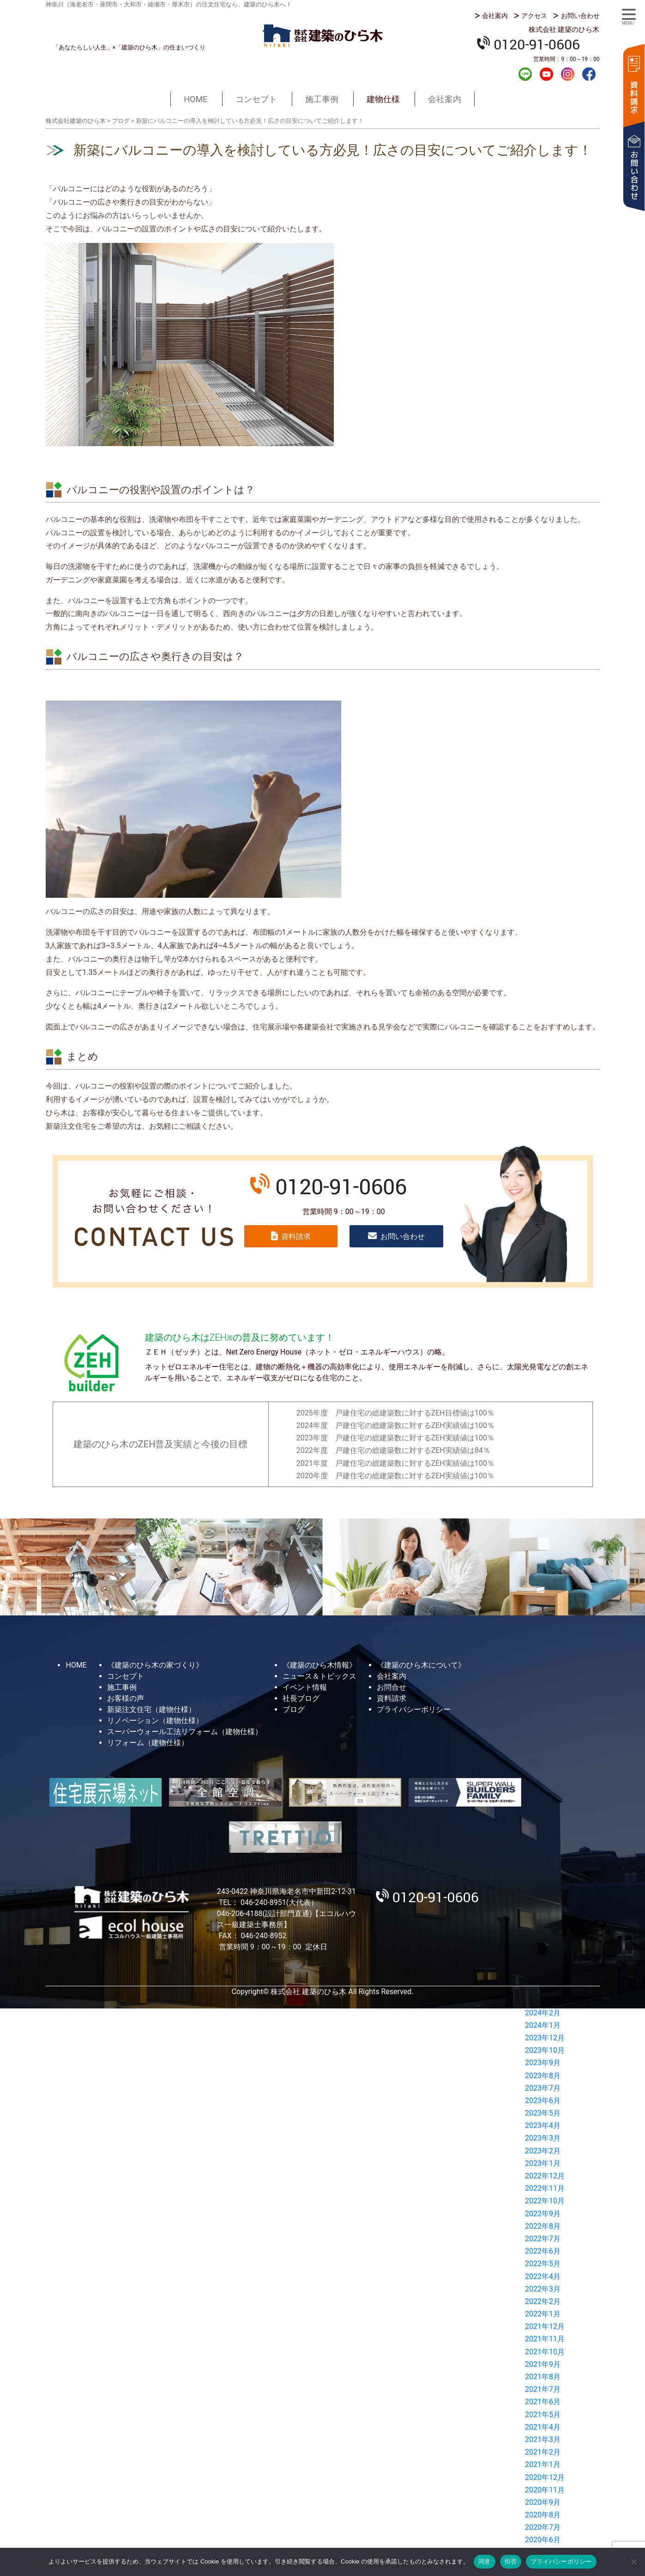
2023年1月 (543, 2163)
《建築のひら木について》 (421, 1665)
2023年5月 (543, 2113)
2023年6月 (543, 2100)
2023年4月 (543, 2125)
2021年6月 (543, 2401)
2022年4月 (543, 2276)
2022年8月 (543, 2226)
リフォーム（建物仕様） (147, 1742)
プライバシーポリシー (414, 1709)
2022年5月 (543, 2263)
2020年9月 (543, 2502)
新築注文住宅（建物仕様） (151, 1709)
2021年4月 (543, 2427)
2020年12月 (545, 2477)
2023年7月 (543, 2088)
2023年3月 (543, 2138)
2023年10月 (545, 2050)
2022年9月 (543, 2213)
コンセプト (256, 99)
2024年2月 (543, 2012)
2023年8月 (543, 2075)
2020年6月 (543, 2539)
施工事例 (321, 99)
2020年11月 (545, 2489)
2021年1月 (543, 2464)
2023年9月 (543, 2062)
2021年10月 (545, 2351)
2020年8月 (543, 2514)
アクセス (534, 15)
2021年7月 (543, 2389)
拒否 (511, 2561)
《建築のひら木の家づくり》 (155, 1665)
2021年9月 (543, 2364)
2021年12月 (545, 2326)
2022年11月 (545, 2188)
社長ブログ (301, 1698)
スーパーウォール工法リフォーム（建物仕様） (184, 1731)
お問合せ (391, 1687)
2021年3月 (543, 2439)
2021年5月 (543, 2414)
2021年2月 (543, 2452)
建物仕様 (383, 99)
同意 (484, 2561)
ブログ (294, 1709)
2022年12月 (545, 2175)
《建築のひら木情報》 (319, 1665)
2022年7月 (543, 2238)
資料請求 (633, 84)
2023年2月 (543, 2151)
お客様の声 (125, 1698)
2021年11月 (545, 2338)
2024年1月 (543, 2025)
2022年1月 (543, 2314)
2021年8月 (543, 2376)
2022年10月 (545, 2200)
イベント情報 (305, 1687)
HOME (195, 99)
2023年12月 (545, 2037)
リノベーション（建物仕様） (155, 1720)
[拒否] (633, 2561)
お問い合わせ (580, 15)
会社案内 (495, 15)
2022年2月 (543, 2301)
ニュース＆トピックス (319, 1676)
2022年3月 (543, 2289)
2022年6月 (543, 2251)
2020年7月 (543, 2527)
